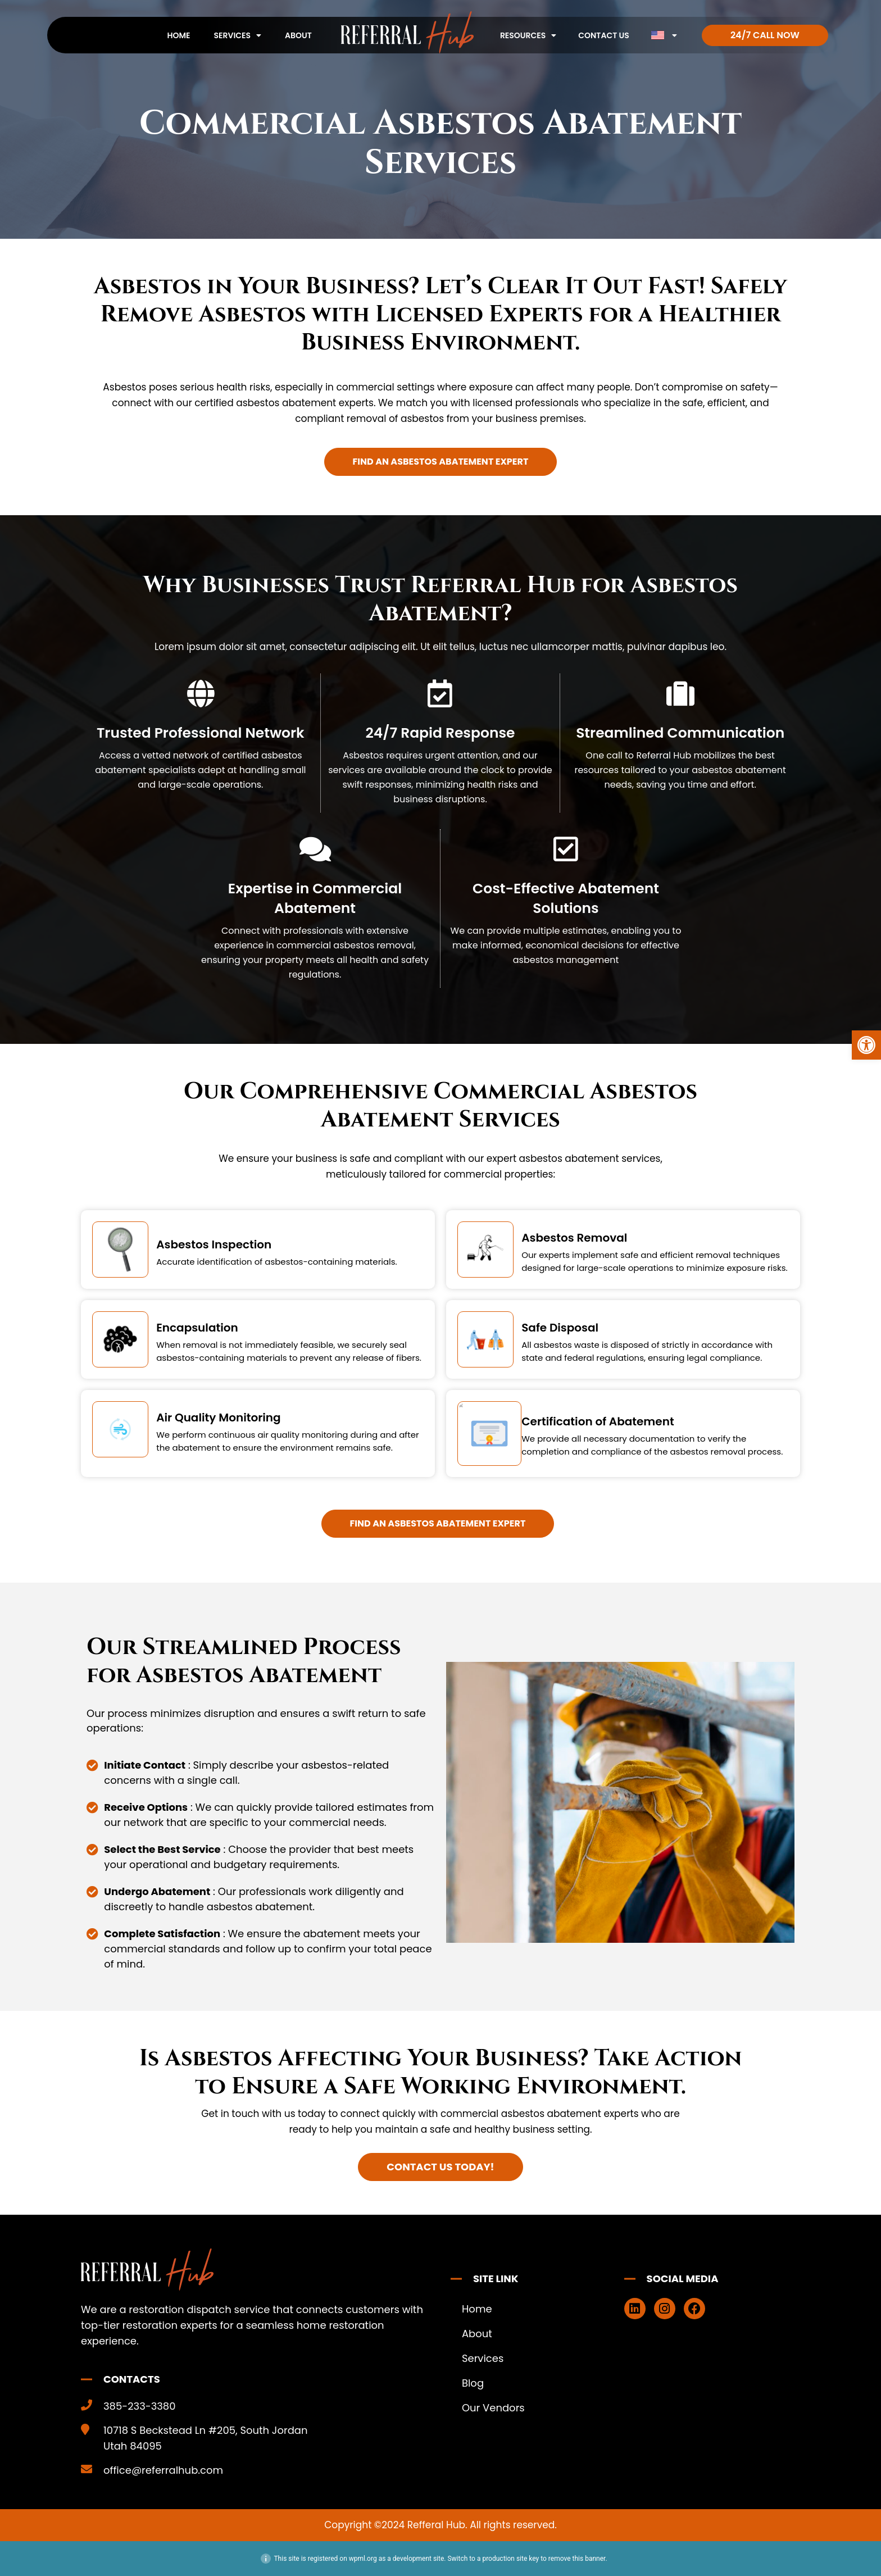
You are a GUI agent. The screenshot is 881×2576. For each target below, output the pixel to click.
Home (178, 35)
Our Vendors (493, 2408)
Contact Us (603, 35)
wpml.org (363, 2559)
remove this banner (577, 2559)
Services (238, 35)
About (298, 35)
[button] (866, 1045)
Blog (473, 2383)
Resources (528, 35)
